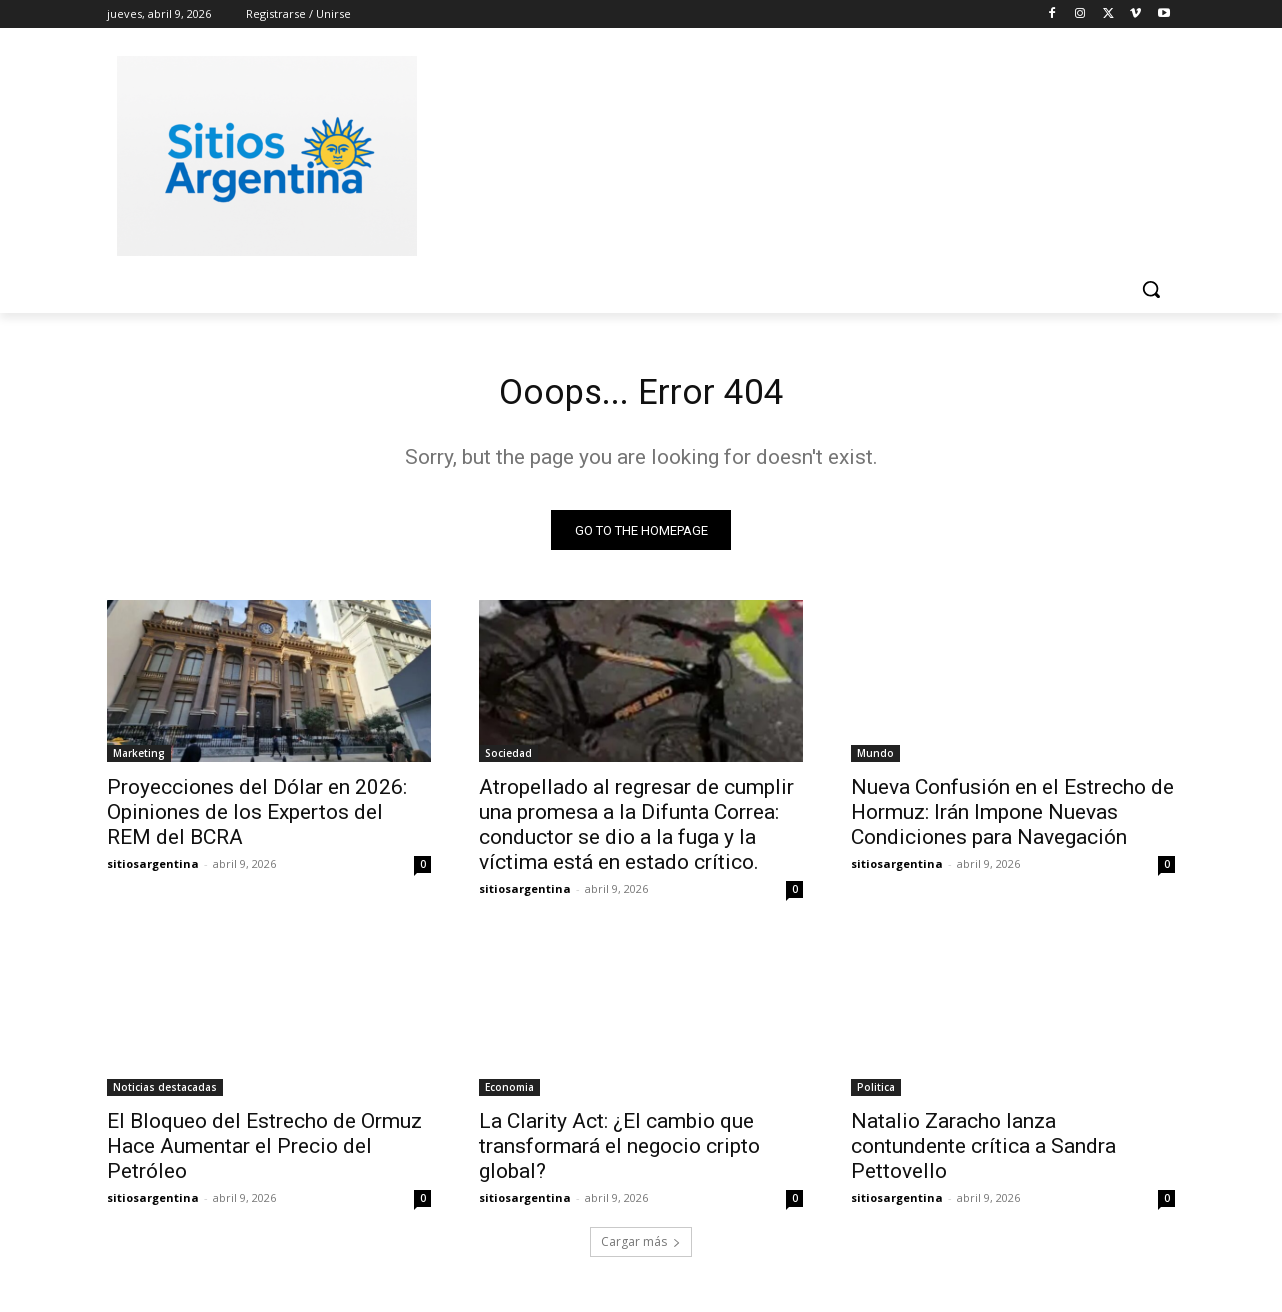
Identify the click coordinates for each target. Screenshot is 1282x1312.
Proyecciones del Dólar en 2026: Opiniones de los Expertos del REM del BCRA (257, 819)
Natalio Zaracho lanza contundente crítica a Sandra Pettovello (983, 1153)
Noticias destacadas (165, 1094)
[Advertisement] (791, 153)
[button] (1151, 289)
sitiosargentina (153, 870)
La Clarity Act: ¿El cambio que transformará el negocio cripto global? (619, 1153)
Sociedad (508, 760)
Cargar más (641, 1248)
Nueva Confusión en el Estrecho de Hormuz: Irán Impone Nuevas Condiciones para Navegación (1012, 819)
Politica (876, 1094)
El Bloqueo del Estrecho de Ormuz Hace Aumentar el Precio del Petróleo (264, 1153)
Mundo (875, 760)
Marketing (139, 760)
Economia (509, 1094)
